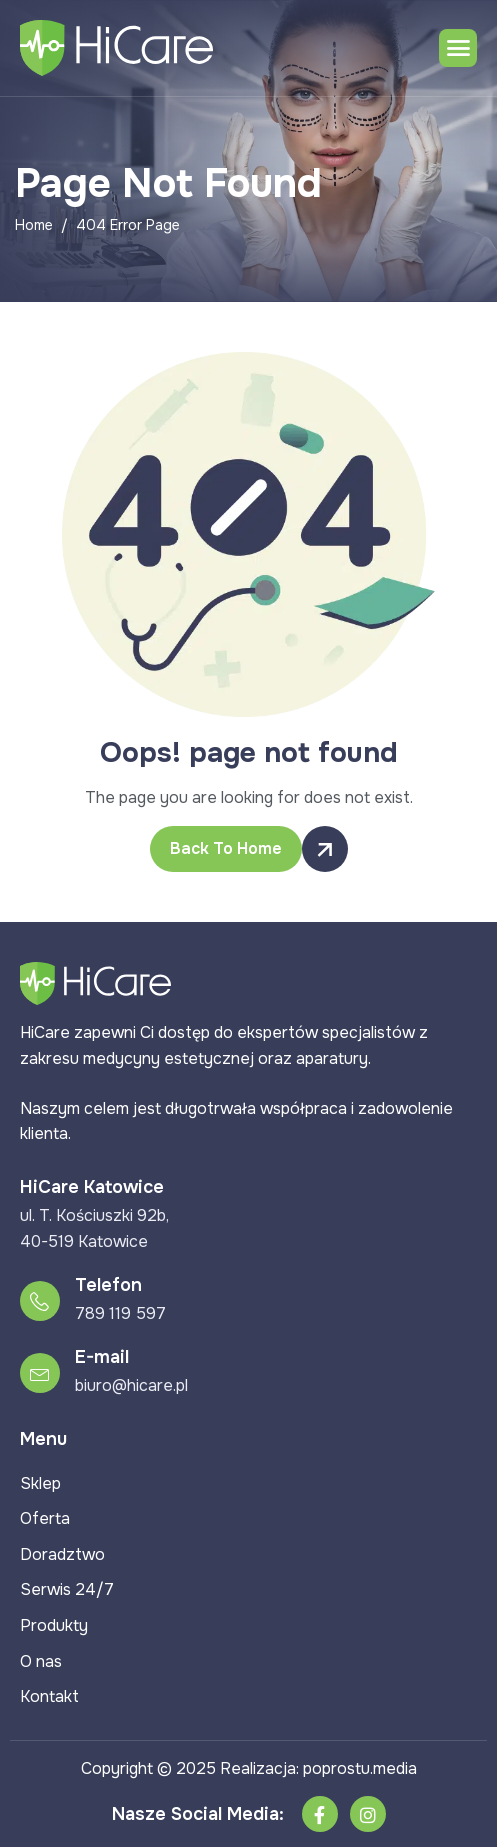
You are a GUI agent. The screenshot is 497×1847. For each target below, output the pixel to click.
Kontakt (49, 1696)
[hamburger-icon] (458, 48)
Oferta (45, 1518)
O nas (41, 1661)
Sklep (40, 1483)
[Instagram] (368, 1814)
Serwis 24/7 (67, 1589)
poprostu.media (360, 1768)
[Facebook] (320, 1814)
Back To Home (236, 849)
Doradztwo (62, 1554)
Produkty (54, 1625)
